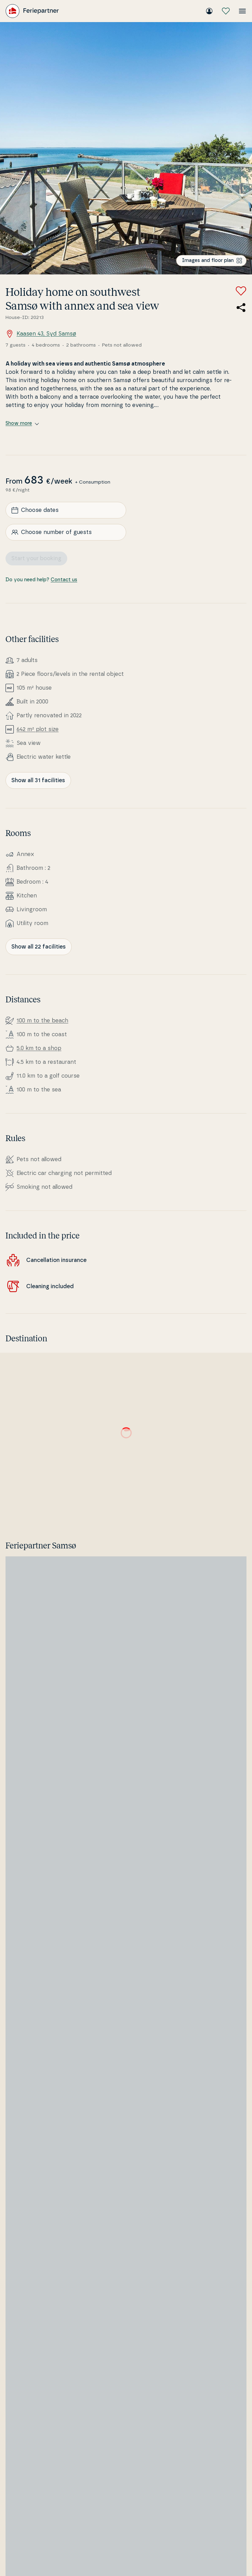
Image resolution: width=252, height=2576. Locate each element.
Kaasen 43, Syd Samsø (41, 334)
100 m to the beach (42, 1020)
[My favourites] (226, 11)
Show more (22, 423)
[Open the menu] (242, 11)
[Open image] (126, 148)
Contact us (64, 579)
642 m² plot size (38, 729)
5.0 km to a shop (39, 1048)
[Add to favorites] (240, 291)
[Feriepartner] (32, 11)
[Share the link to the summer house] (240, 307)
